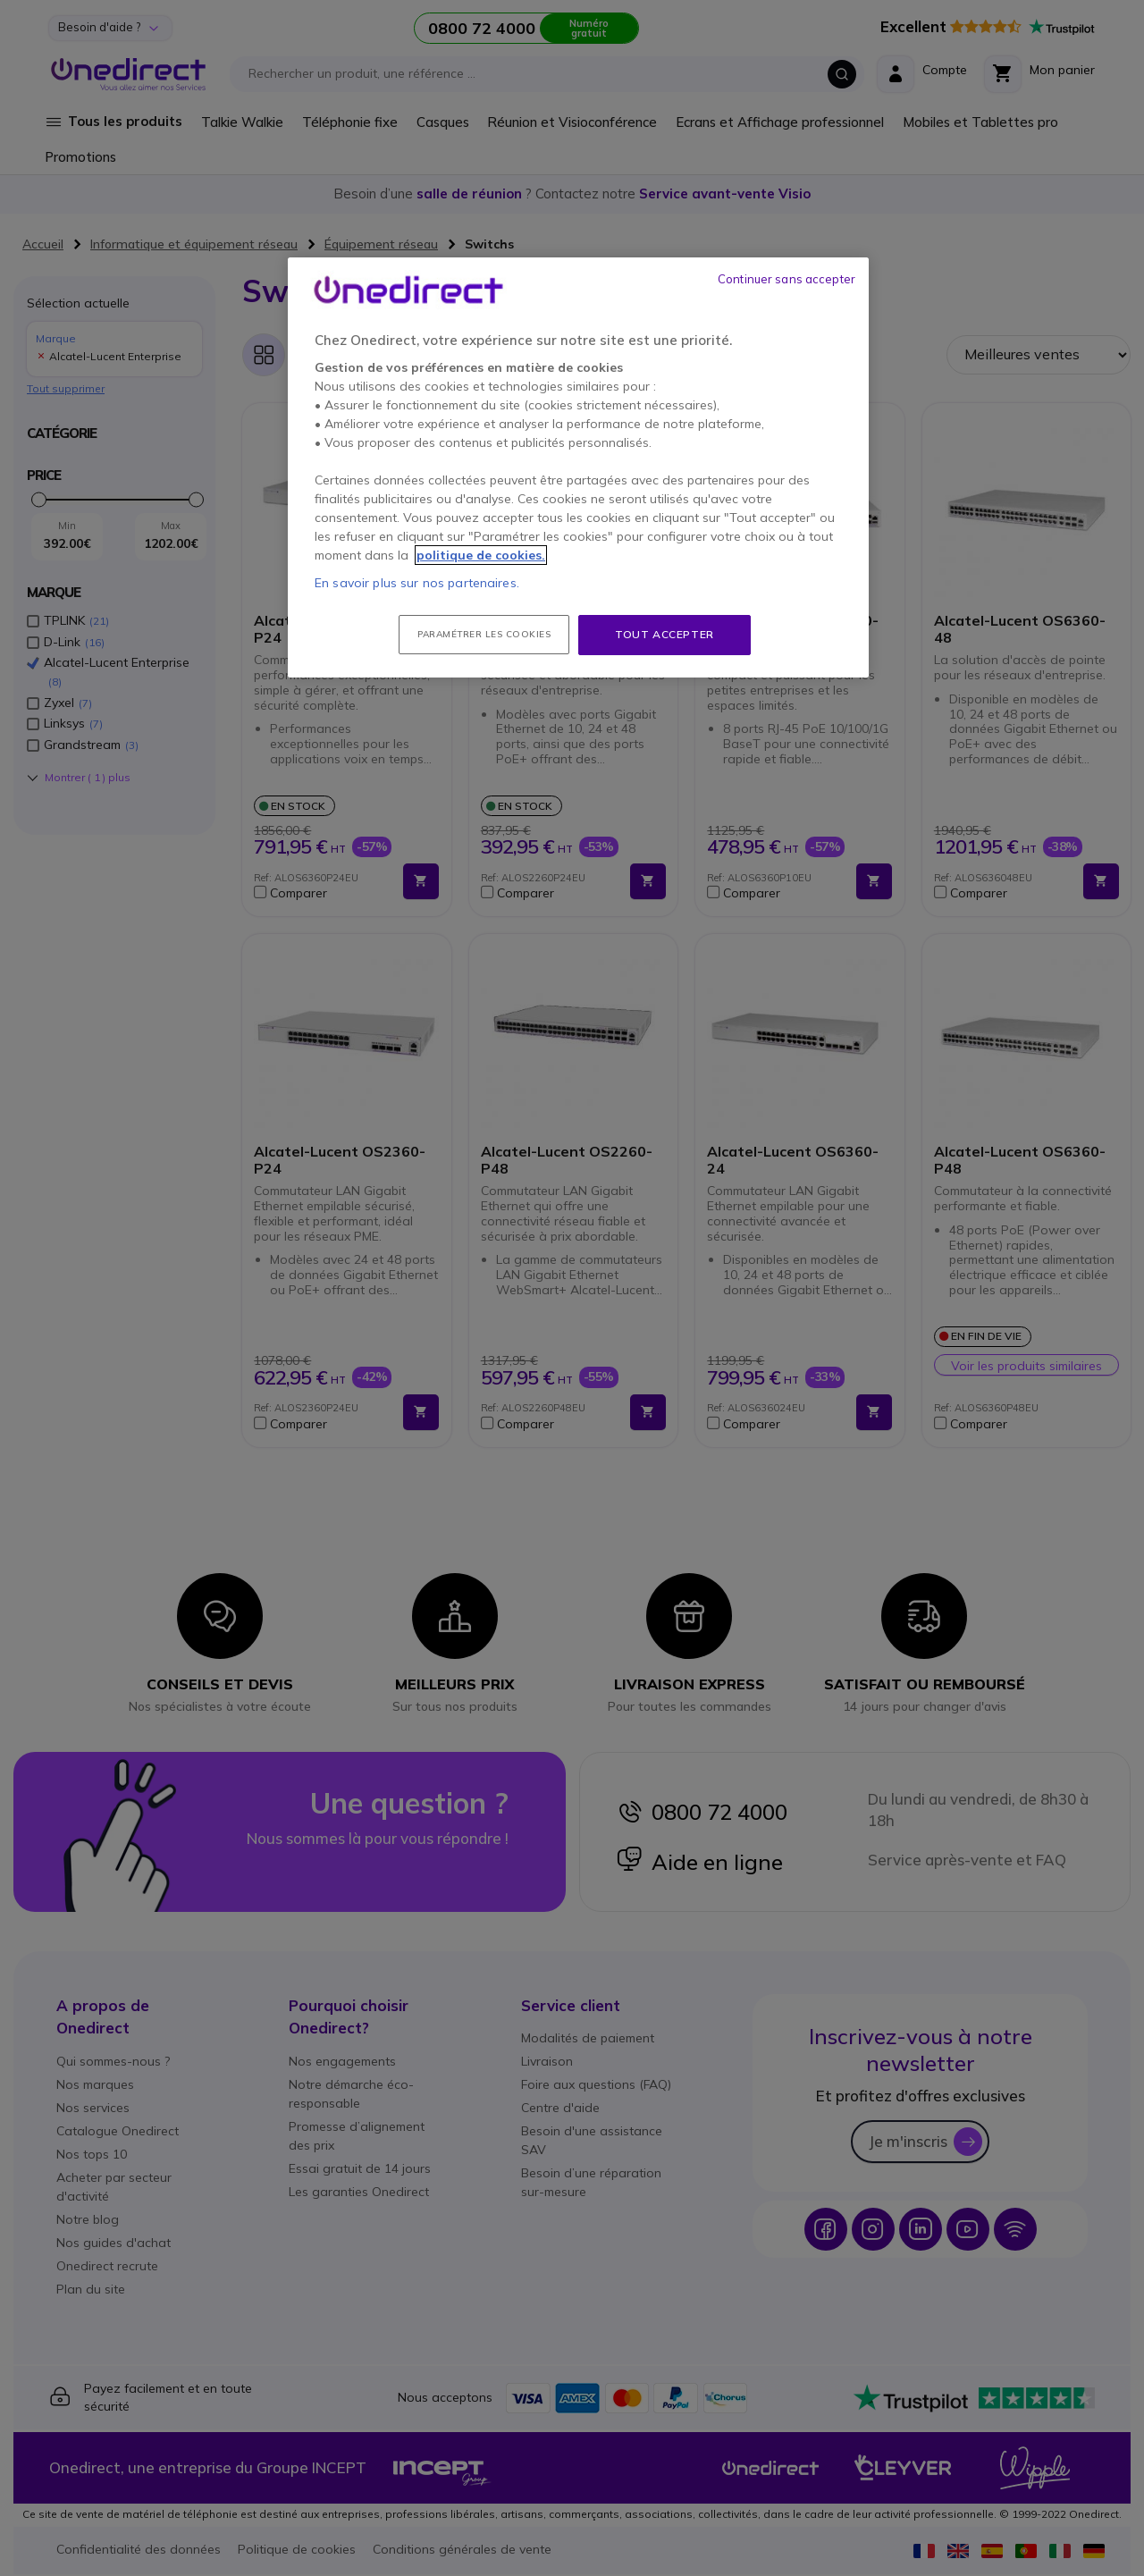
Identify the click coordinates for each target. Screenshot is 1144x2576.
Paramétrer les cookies (484, 634)
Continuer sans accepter (786, 279)
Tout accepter (664, 634)
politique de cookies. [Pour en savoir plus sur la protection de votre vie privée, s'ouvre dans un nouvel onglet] (480, 555)
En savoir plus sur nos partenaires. (417, 583)
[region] (578, 467)
